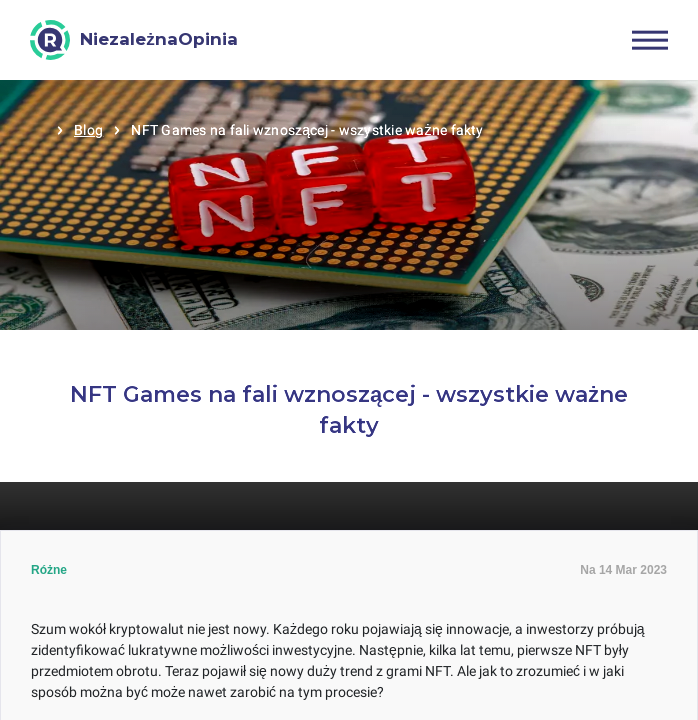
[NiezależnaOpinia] (134, 40)
